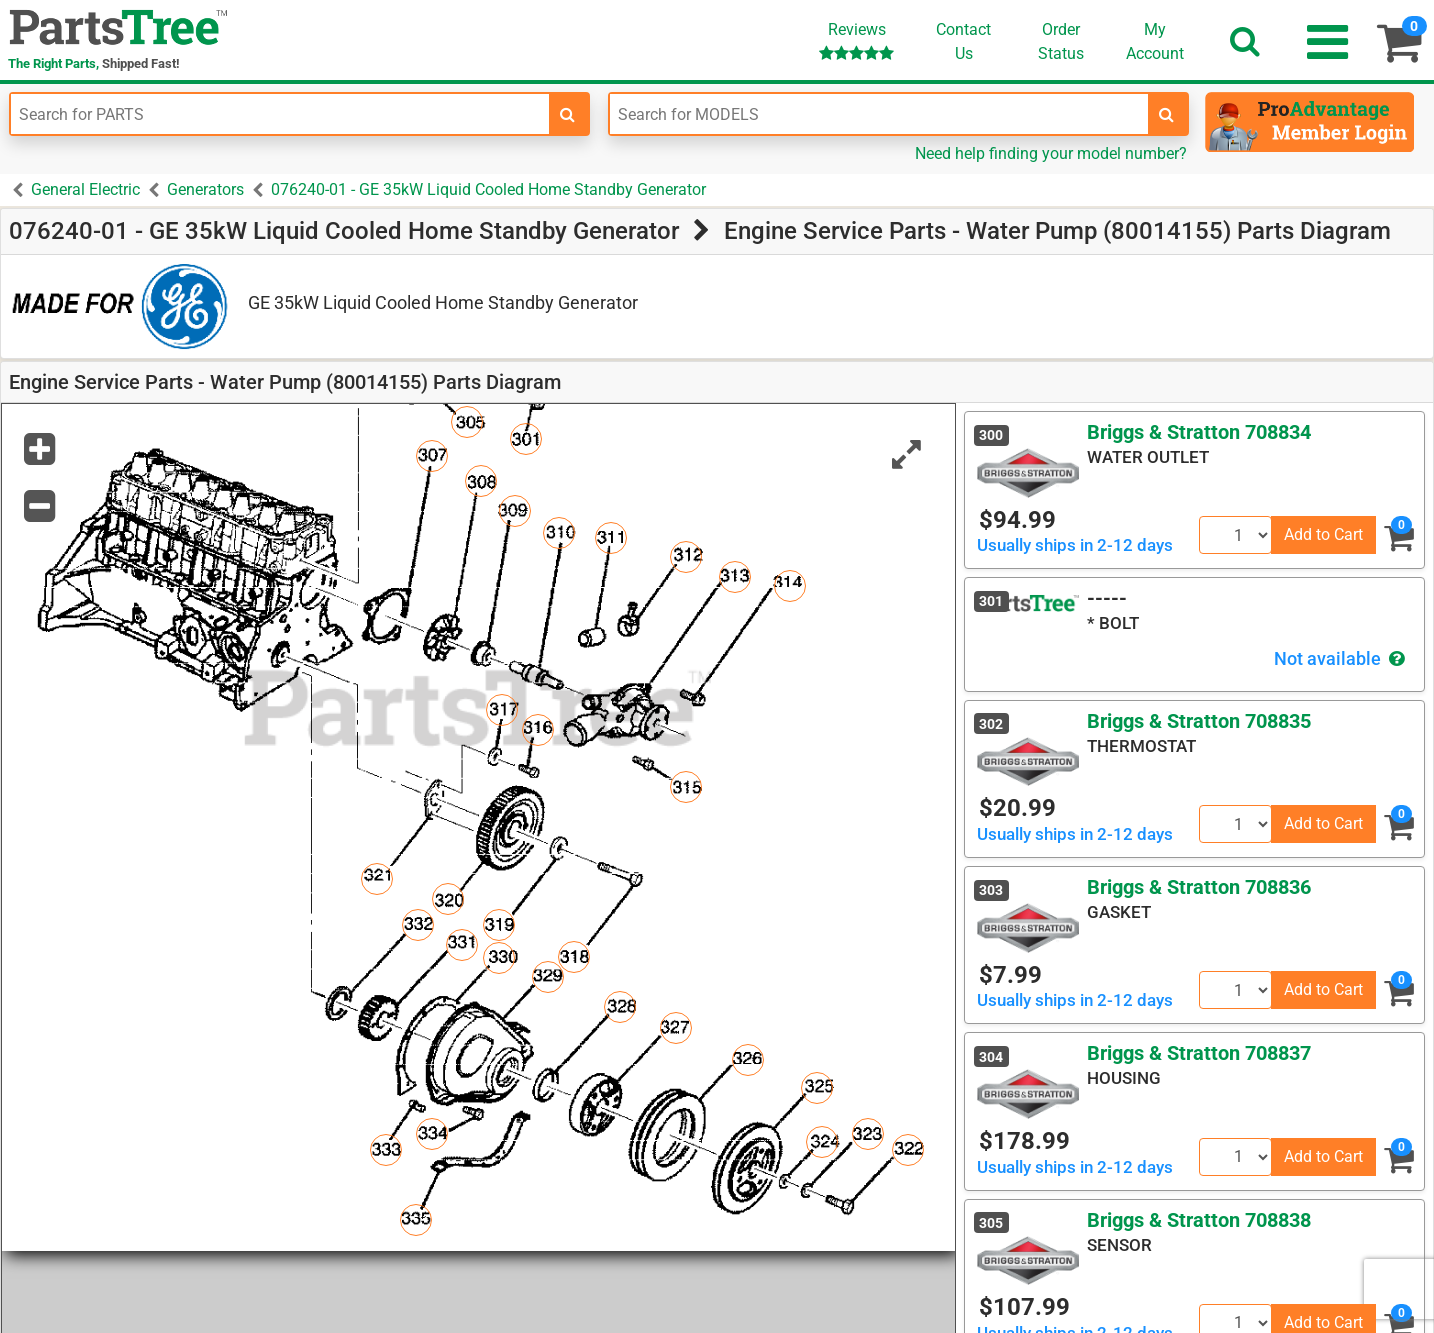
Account (1155, 41)
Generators (205, 189)
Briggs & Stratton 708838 (1199, 1220)
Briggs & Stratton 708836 (1199, 887)
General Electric (85, 189)
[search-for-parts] (568, 114)
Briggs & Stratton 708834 (1199, 432)
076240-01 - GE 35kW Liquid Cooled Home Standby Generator (488, 189)
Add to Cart (1323, 534)
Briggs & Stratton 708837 (1199, 1053)
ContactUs (963, 41)
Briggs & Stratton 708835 (1199, 721)
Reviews (856, 40)
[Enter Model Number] (879, 114)
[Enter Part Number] (280, 114)
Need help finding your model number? (1051, 153)
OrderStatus (1061, 41)
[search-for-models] (1167, 114)
